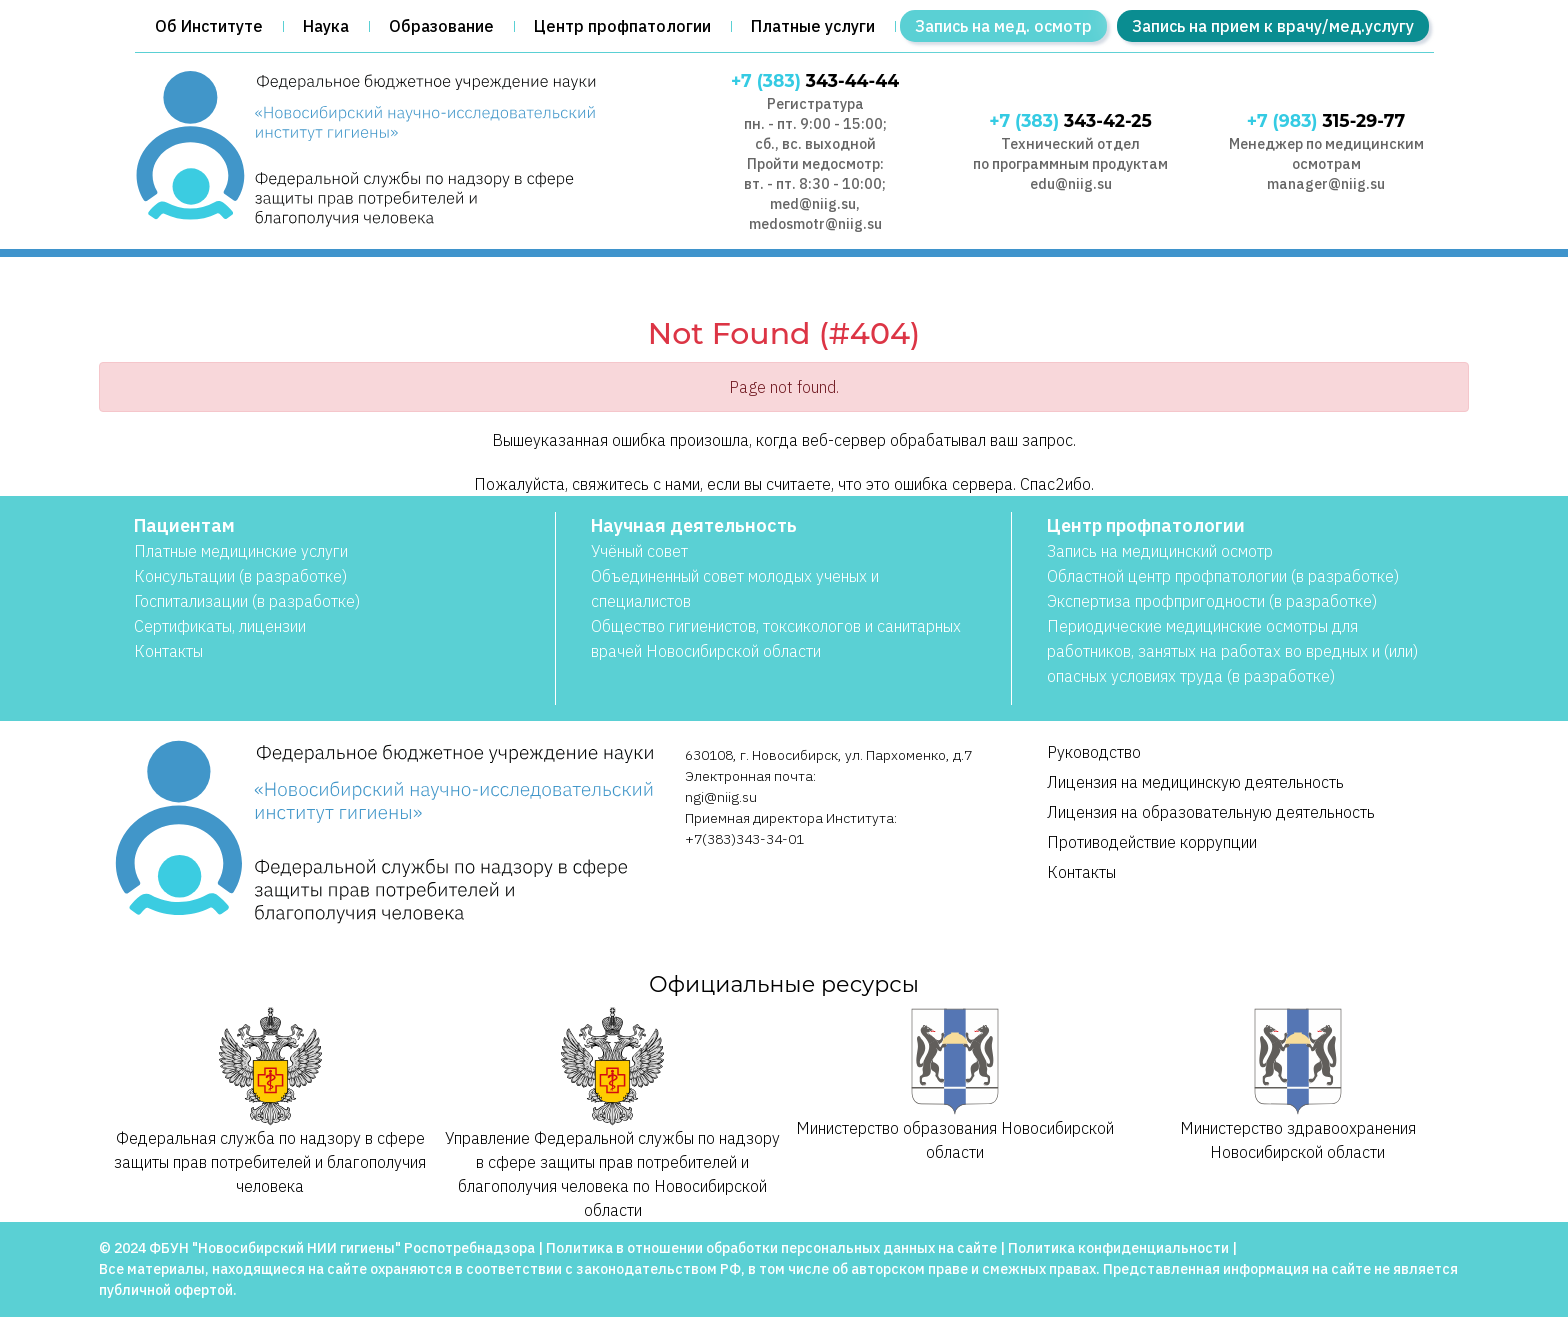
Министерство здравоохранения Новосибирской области (1298, 1084)
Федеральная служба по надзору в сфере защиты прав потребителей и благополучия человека (270, 1101)
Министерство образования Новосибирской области (955, 1084)
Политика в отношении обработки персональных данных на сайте (771, 1248)
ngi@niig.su (721, 797)
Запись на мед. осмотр (1003, 26)
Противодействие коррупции (1152, 842)
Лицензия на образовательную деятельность (1211, 812)
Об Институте (209, 26)
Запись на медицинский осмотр (1160, 551)
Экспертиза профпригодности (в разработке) (1212, 601)
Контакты (168, 651)
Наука (326, 26)
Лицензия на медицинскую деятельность (1195, 782)
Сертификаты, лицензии (220, 626)
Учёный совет (639, 551)
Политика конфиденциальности (1118, 1248)
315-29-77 (1326, 120)
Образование (441, 26)
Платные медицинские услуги (241, 551)
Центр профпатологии (622, 26)
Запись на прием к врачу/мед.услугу (1273, 26)
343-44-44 (815, 80)
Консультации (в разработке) (240, 576)
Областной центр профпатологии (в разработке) (1223, 576)
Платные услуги (813, 26)
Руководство (1094, 752)
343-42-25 (1070, 120)
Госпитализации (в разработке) (247, 601)
